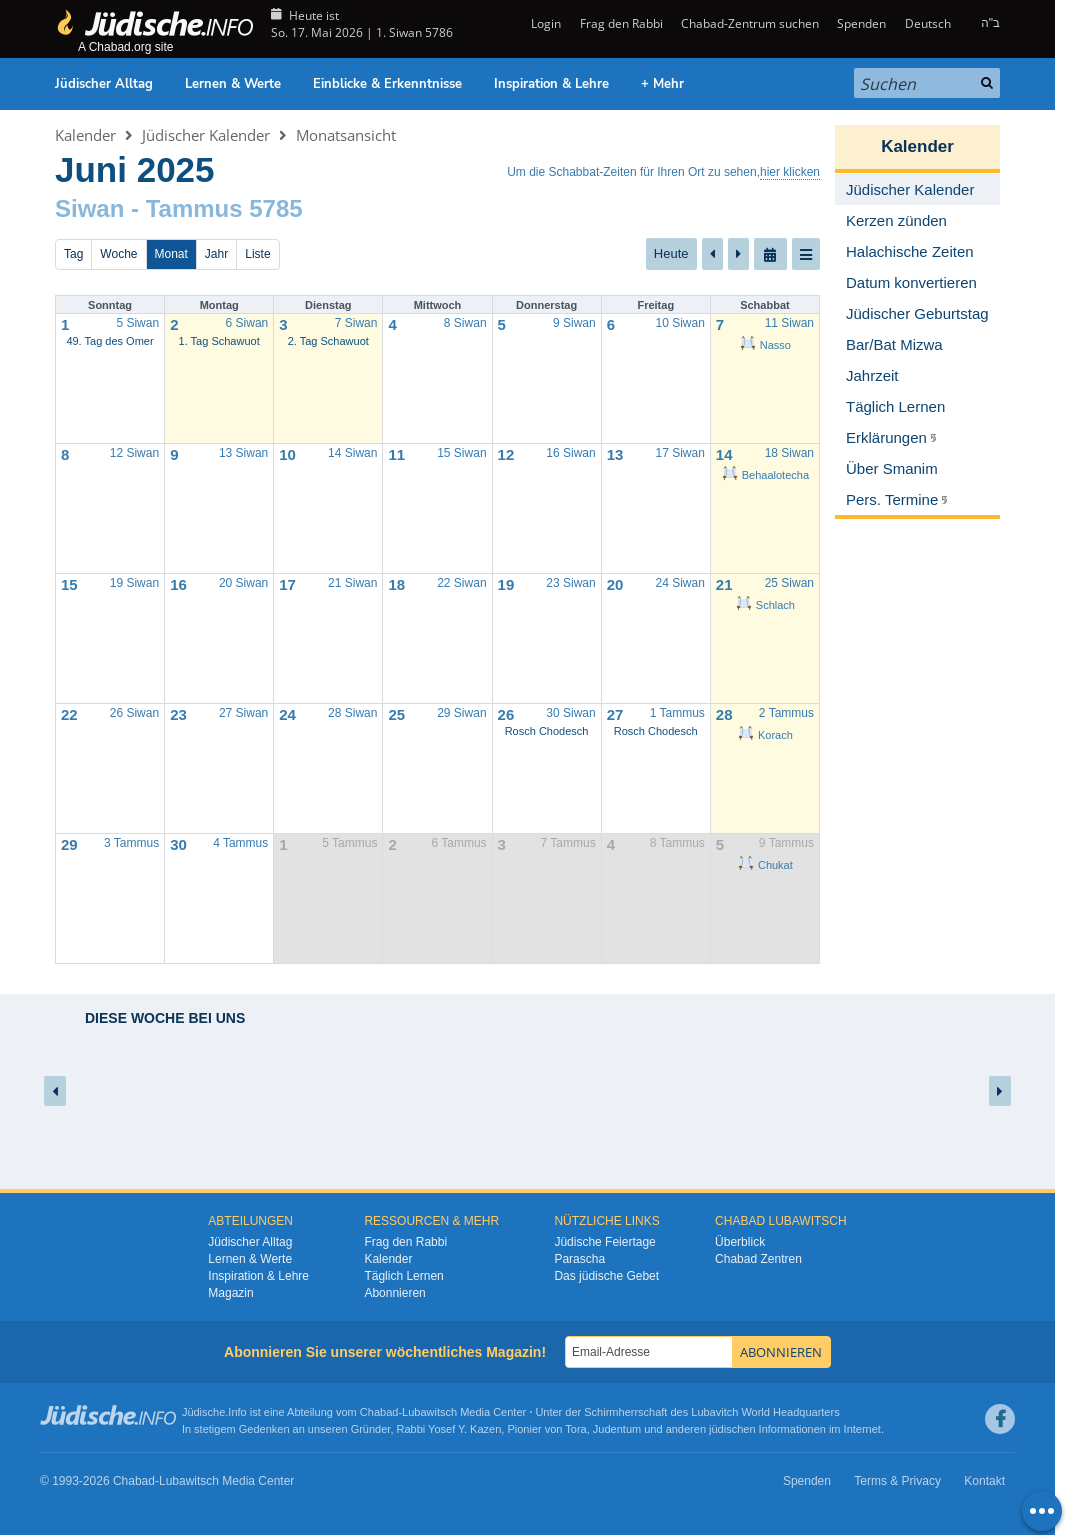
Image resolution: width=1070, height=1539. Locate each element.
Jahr (216, 254)
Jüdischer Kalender (206, 135)
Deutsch (928, 23)
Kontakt (984, 1481)
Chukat (765, 865)
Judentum (617, 1429)
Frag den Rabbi (621, 23)
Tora (575, 1429)
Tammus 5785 (224, 208)
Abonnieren (394, 1293)
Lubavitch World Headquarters (765, 1412)
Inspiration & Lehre (551, 84)
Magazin (230, 1293)
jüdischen (732, 1429)
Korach (765, 735)
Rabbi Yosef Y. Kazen (449, 1429)
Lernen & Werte (233, 84)
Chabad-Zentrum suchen (750, 23)
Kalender (85, 135)
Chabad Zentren (758, 1259)
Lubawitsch (429, 1412)
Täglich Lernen (403, 1276)
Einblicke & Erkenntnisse (387, 84)
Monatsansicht (346, 135)
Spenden (861, 23)
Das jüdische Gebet (606, 1276)
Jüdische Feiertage (604, 1242)
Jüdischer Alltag (104, 84)
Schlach (765, 605)
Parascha (579, 1259)
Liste (257, 254)
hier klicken (790, 172)
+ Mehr (662, 84)
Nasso (765, 345)
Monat (171, 254)
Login (544, 23)
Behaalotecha (765, 475)
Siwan (89, 208)
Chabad (379, 1412)
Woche (118, 254)
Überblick (740, 1242)
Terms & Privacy (897, 1481)
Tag (73, 254)
